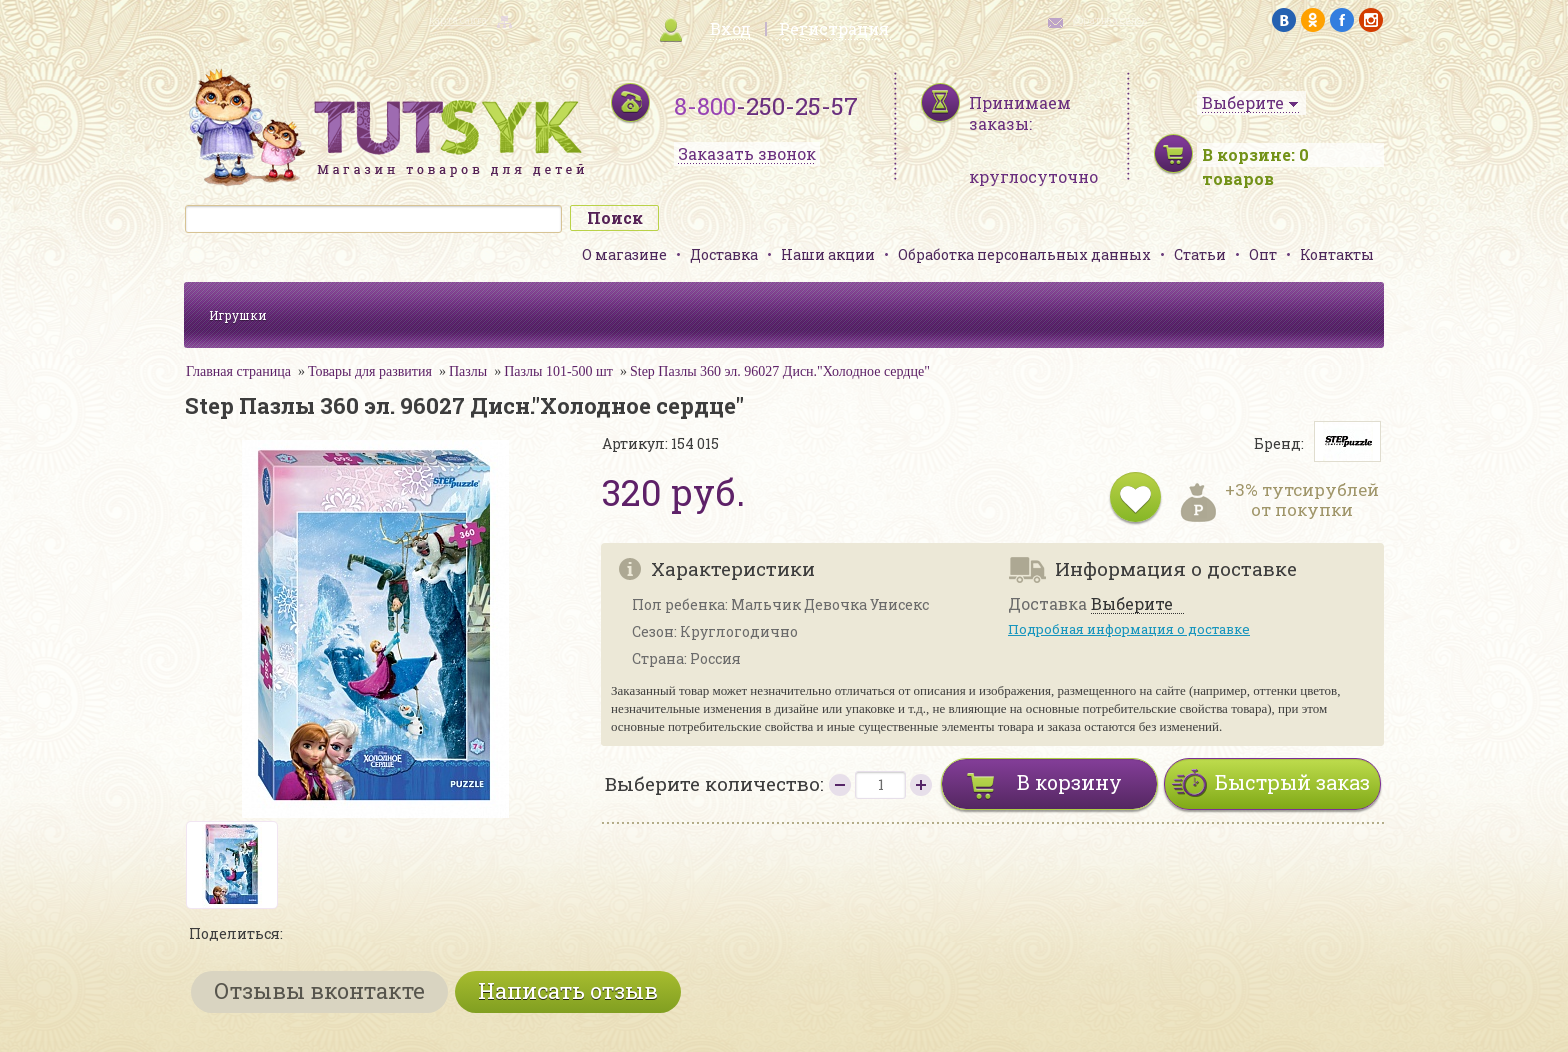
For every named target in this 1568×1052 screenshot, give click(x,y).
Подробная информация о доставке (1129, 629)
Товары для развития (370, 371)
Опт (1263, 254)
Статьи (1200, 254)
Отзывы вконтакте (319, 990)
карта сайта (458, 20)
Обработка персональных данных (1024, 254)
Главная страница (238, 371)
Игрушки (238, 315)
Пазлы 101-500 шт (558, 371)
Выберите (1132, 604)
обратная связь (1110, 20)
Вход (730, 28)
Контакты (1337, 254)
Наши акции (828, 254)
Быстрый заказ (1292, 782)
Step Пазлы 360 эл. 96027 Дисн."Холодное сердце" (780, 371)
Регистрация (834, 28)
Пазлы (468, 371)
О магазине (624, 254)
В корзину (1069, 782)
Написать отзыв (568, 990)
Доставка (724, 254)
